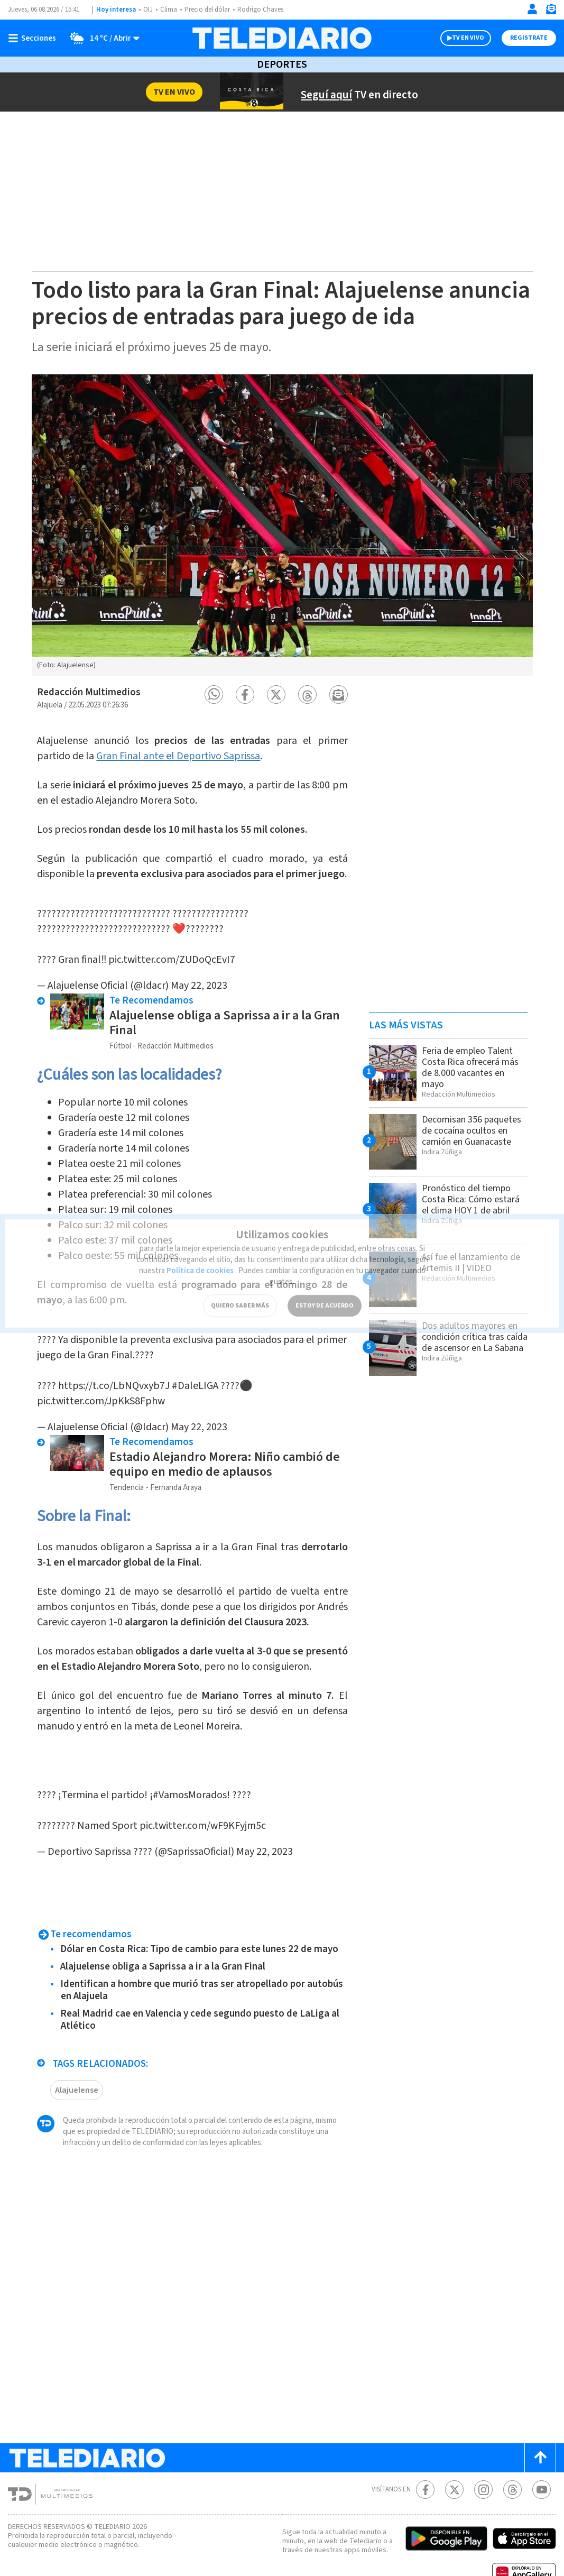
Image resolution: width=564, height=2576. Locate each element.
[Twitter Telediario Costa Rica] (454, 2458)
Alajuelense (76, 2058)
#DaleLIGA (195, 1364)
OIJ (148, 9)
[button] (214, 694)
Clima (168, 9)
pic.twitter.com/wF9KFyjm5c (203, 1794)
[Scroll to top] (540, 2426)
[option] (282, 525)
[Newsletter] (550, 11)
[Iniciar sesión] (532, 9)
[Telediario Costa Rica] (282, 38)
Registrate (529, 37)
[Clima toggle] (101, 38)
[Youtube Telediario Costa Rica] (541, 2458)
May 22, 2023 (199, 975)
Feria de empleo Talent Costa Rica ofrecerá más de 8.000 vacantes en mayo (470, 1067)
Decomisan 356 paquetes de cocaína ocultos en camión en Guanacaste (471, 1130)
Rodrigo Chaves (260, 9)
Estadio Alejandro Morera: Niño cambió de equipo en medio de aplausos (224, 1443)
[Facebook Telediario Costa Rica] (425, 2458)
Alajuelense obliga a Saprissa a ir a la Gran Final (224, 1012)
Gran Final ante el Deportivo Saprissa (178, 756)
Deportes (282, 64)
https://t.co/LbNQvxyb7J (114, 1364)
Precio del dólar (207, 9)
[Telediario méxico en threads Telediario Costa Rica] (512, 2458)
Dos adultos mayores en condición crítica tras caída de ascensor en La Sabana (475, 1337)
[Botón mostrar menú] (34, 38)
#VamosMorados (190, 1763)
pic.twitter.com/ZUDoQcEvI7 (171, 949)
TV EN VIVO (468, 37)
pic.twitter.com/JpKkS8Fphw (101, 1380)
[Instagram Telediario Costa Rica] (483, 2458)
